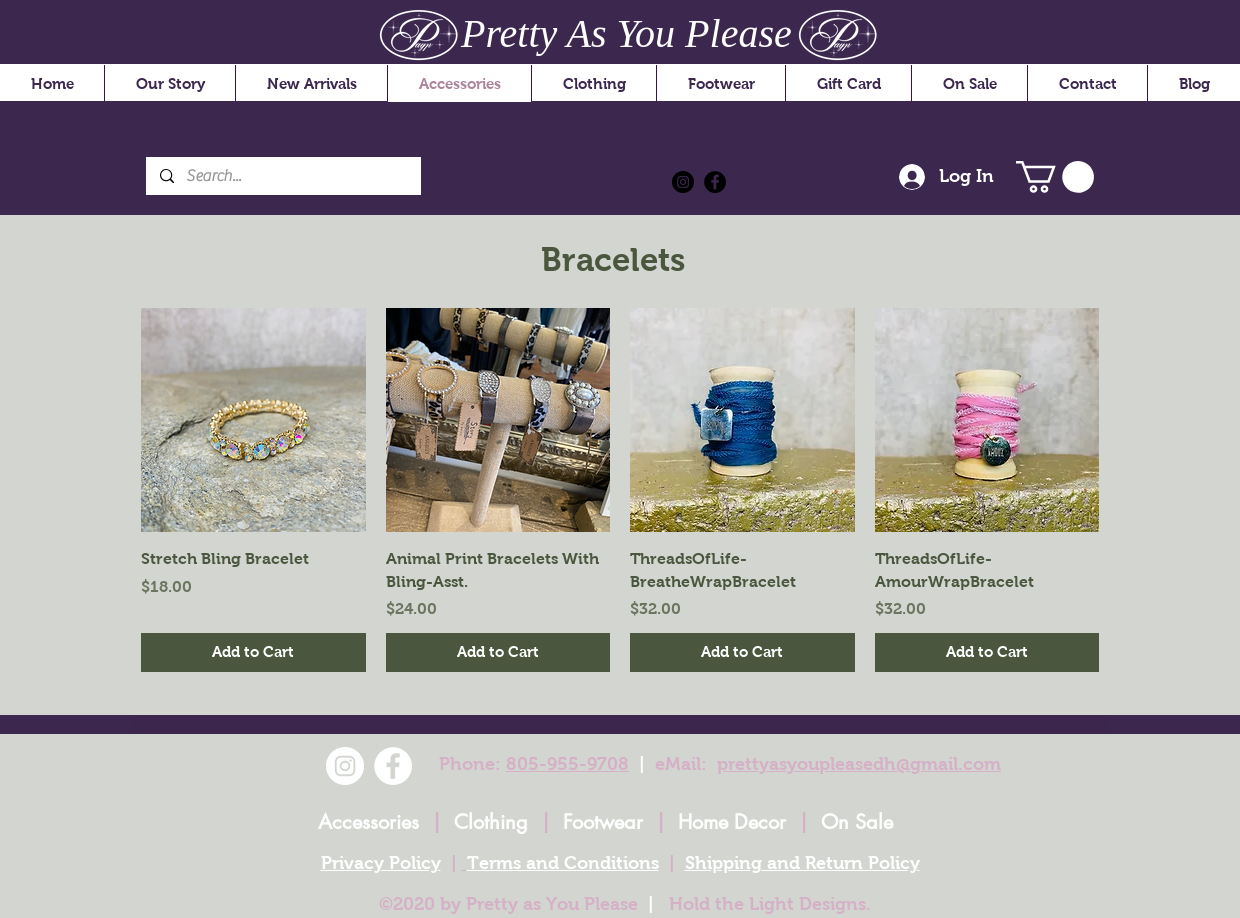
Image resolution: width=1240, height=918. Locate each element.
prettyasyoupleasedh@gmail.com (859, 764)
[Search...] (282, 176)
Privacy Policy (381, 863)
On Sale (857, 822)
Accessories (368, 822)
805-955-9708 (567, 764)
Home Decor (732, 822)
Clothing (491, 822)
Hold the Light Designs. (770, 904)
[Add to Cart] (253, 652)
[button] (1055, 177)
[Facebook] (715, 182)
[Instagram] (683, 182)
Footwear (603, 822)
